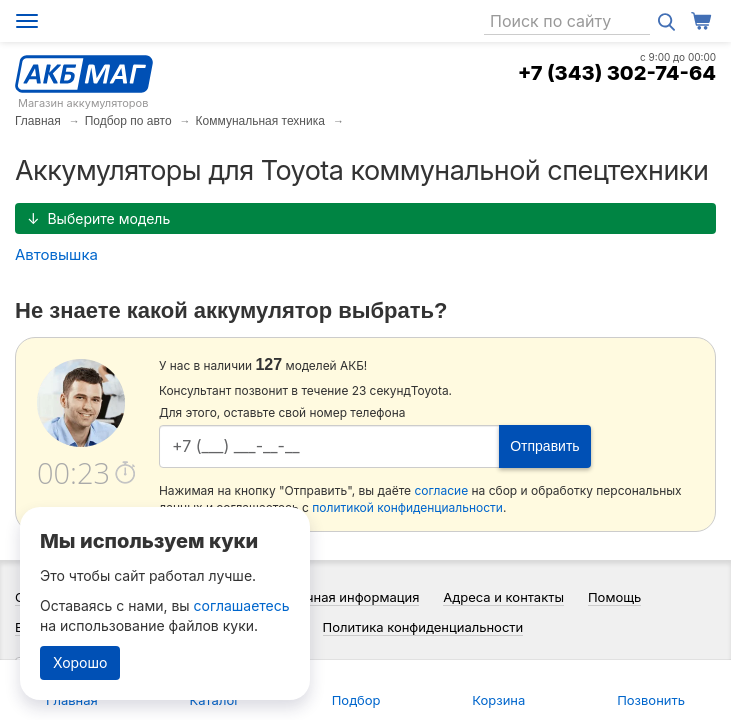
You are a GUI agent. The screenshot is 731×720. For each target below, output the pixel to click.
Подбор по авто (128, 121)
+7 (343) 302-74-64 (617, 73)
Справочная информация (339, 597)
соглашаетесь (242, 605)
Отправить (544, 446)
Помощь (614, 597)
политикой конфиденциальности (407, 507)
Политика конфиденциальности (423, 627)
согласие (441, 490)
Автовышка (56, 254)
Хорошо (80, 662)
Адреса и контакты (503, 597)
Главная (38, 121)
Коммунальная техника (260, 121)
